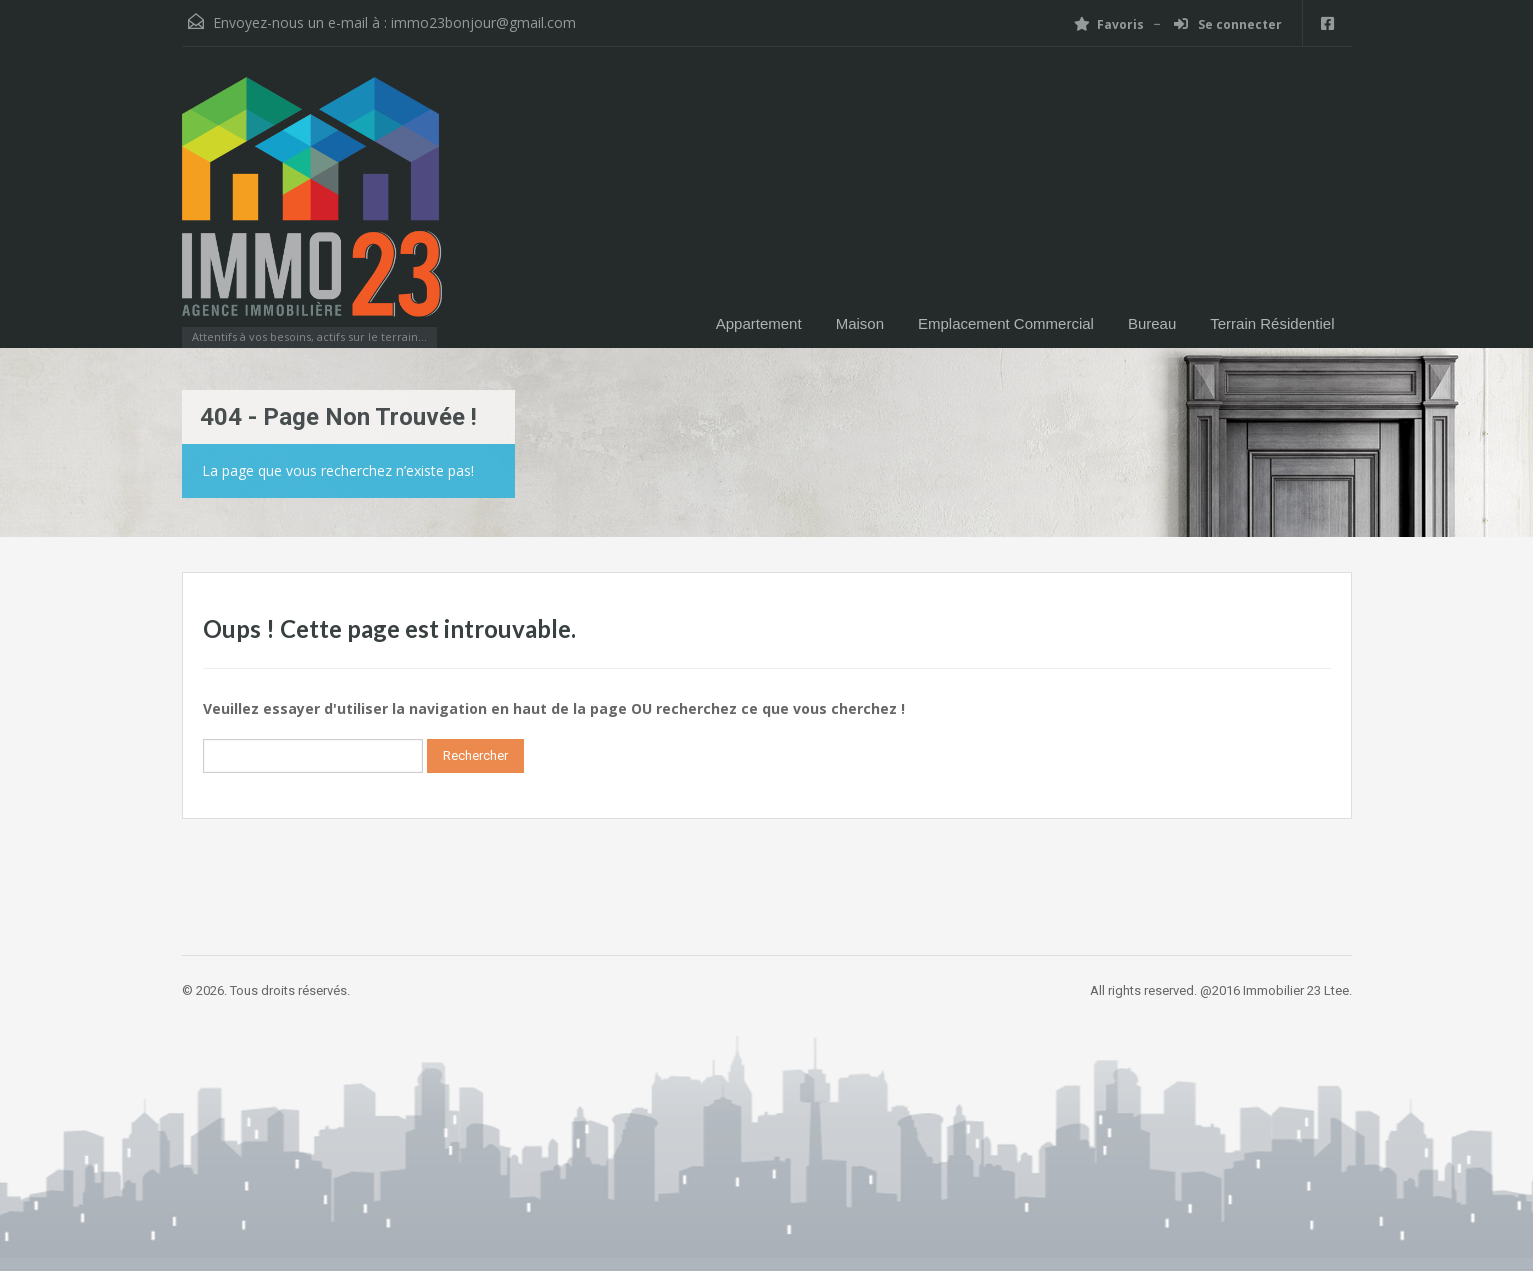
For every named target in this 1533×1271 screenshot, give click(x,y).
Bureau (1152, 323)
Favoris (1109, 24)
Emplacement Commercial (1006, 323)
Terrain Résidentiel (1272, 323)
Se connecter (1228, 24)
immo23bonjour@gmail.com (483, 22)
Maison (860, 323)
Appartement (759, 323)
